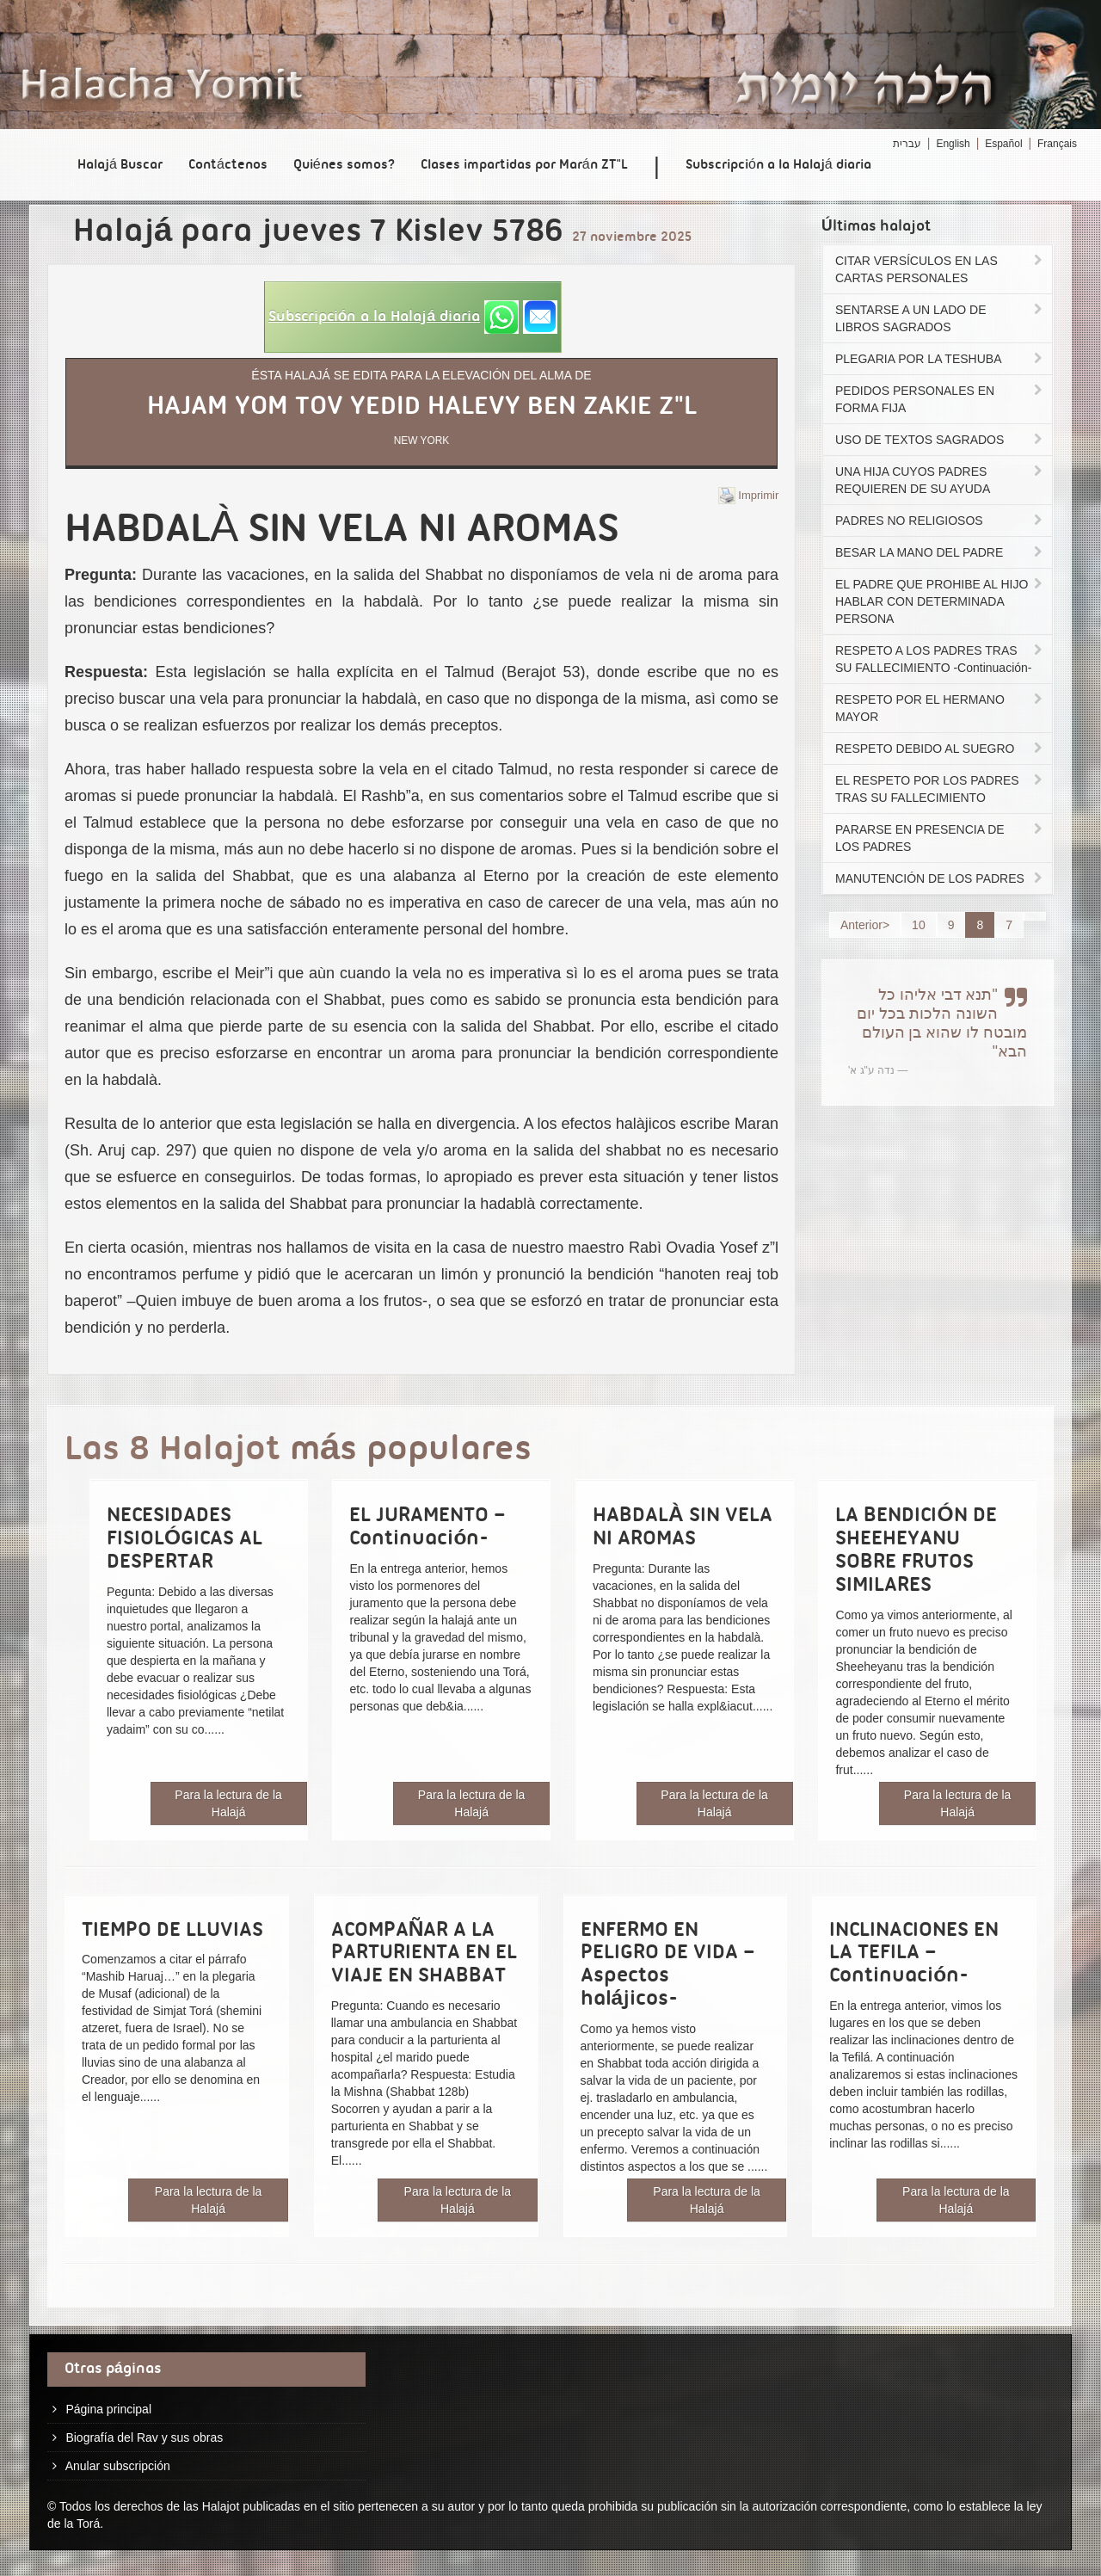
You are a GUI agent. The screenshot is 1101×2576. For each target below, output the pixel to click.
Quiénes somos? (344, 165)
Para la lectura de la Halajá (228, 1803)
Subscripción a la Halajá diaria (778, 165)
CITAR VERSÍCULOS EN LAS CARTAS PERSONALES (940, 269)
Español (1003, 144)
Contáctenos (228, 165)
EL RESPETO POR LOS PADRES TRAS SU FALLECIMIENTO (940, 788)
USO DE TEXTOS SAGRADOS (940, 440)
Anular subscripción (117, 2466)
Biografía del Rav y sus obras (144, 2437)
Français (1057, 144)
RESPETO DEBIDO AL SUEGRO (940, 748)
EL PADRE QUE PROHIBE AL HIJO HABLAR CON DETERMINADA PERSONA (940, 601)
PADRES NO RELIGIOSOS (940, 520)
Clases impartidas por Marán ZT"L (524, 165)
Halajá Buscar (120, 165)
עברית (907, 144)
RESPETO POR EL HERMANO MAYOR (940, 708)
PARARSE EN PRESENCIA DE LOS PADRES (940, 838)
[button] (413, 317)
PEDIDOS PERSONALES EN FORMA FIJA (940, 399)
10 (919, 925)
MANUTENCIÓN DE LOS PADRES (940, 878)
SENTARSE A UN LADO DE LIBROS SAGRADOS (940, 318)
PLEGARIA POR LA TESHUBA (940, 359)
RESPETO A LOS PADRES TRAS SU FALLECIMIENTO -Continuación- (940, 659)
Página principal (108, 2409)
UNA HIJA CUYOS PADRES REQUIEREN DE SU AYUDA (940, 480)
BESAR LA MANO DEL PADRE (940, 552)
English (952, 144)
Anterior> (864, 925)
